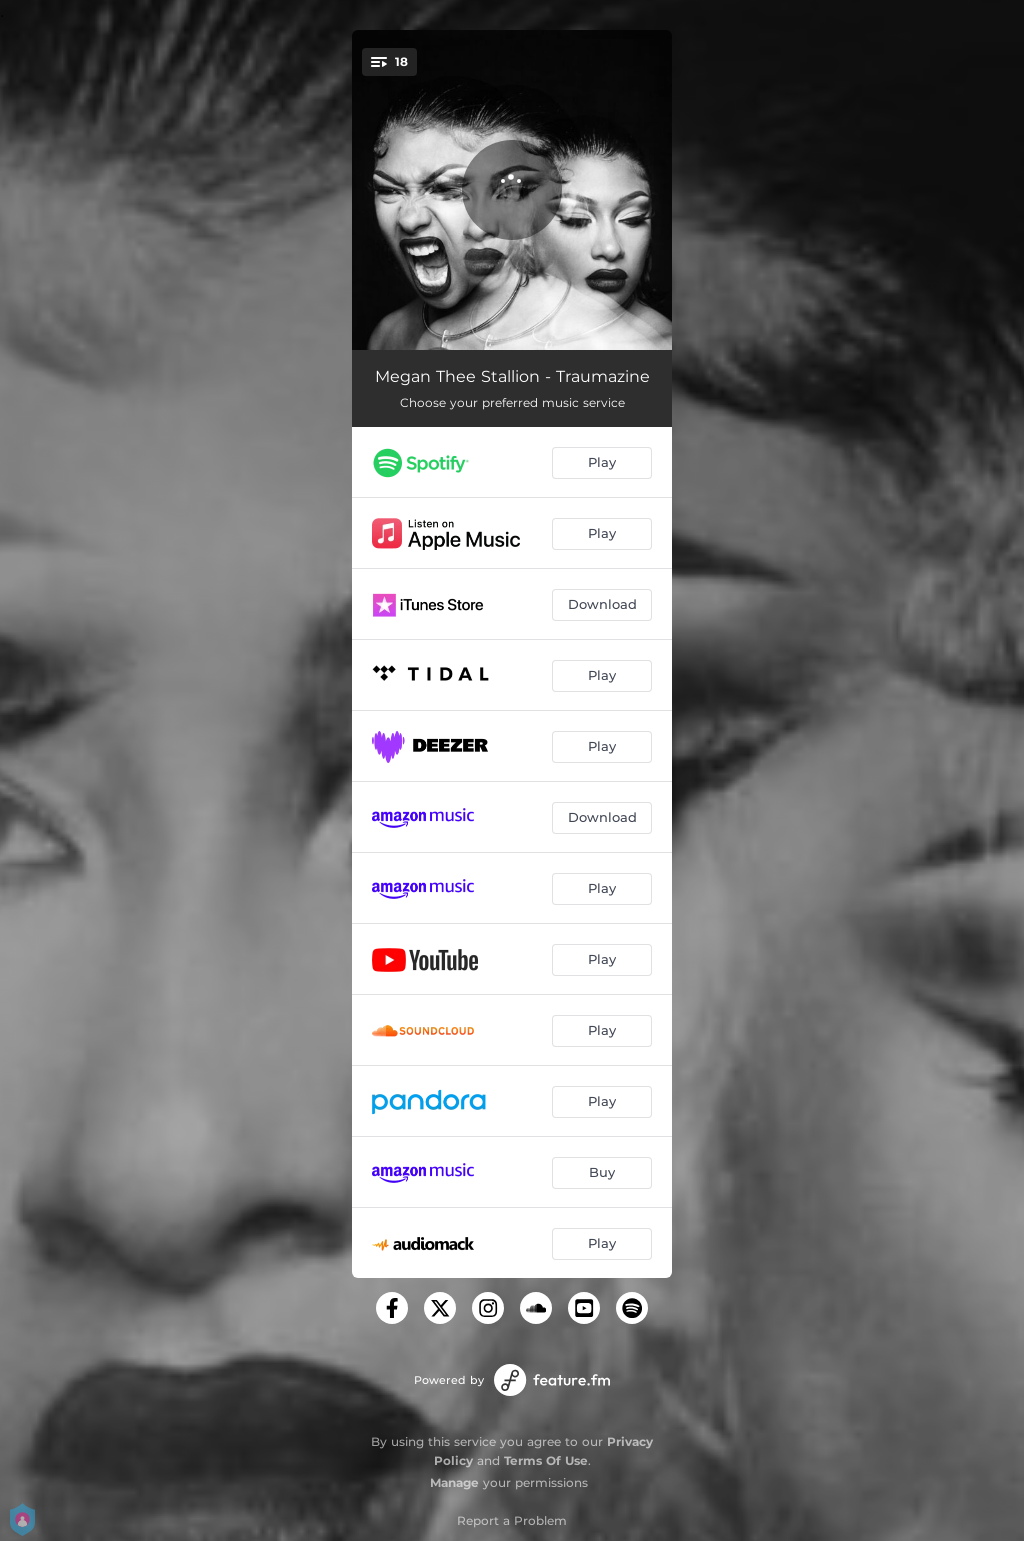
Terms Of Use (546, 1460)
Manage (454, 1482)
